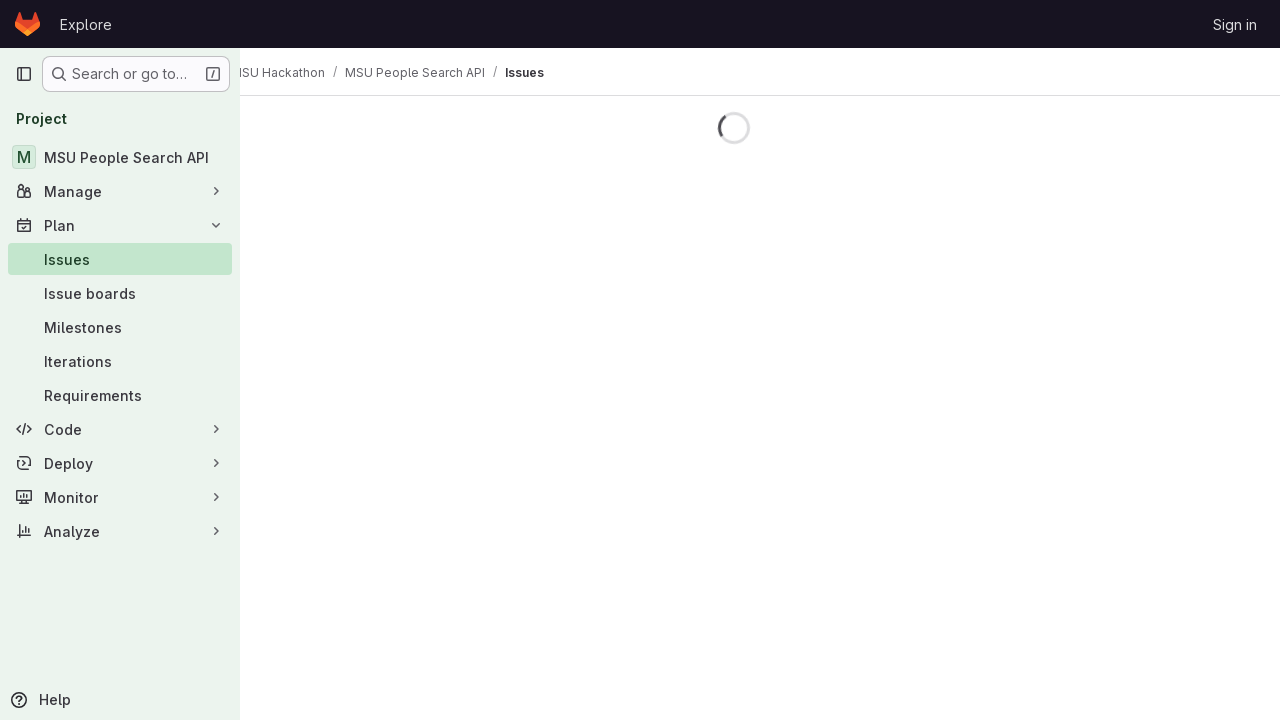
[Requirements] (120, 395)
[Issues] (120, 259)
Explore (86, 24)
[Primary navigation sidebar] (24, 74)
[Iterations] (120, 361)
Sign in (1235, 24)
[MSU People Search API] (120, 157)
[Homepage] (27, 24)
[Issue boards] (120, 293)
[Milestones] (120, 327)
